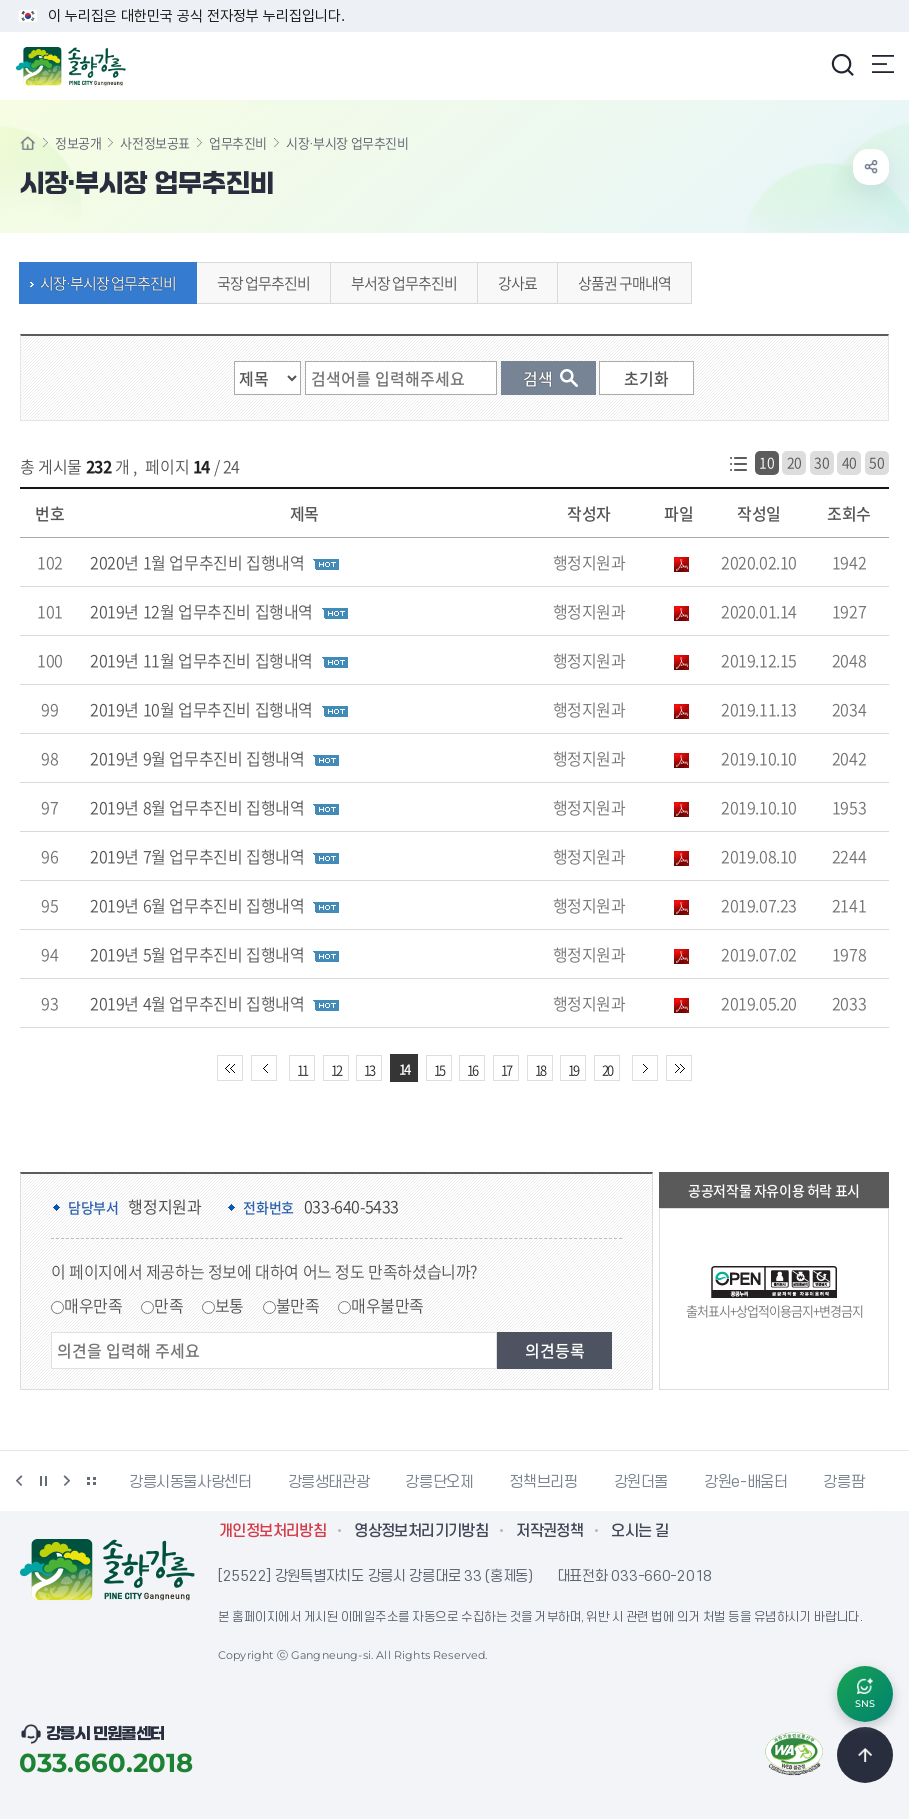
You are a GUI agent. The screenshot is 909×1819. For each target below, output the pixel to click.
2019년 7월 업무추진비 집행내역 (197, 856)
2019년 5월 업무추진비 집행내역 (197, 954)
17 (506, 1069)
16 (472, 1069)
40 (849, 462)
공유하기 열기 (871, 167)
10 (766, 462)
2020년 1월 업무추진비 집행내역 (197, 562)
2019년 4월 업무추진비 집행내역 (197, 1003)
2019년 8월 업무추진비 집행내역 (197, 807)
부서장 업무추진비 (399, 283)
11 (302, 1069)
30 (821, 462)
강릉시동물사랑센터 (190, 1482)
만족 (168, 1305)
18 (540, 1069)
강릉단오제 (439, 1482)
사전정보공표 (155, 142)
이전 (19, 1481)
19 (573, 1069)
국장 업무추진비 (258, 283)
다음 (67, 1481)
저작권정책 (549, 1531)
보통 (229, 1305)
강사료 (512, 283)
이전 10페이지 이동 (264, 1068)
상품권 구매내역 (619, 283)
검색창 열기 (842, 64)
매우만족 (93, 1305)
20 (794, 462)
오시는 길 (639, 1531)
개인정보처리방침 (272, 1531)
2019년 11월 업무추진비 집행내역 (201, 660)
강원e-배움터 (745, 1482)
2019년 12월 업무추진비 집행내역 (201, 611)
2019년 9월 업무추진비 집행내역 (197, 758)
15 (439, 1069)
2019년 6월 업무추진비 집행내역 (197, 905)
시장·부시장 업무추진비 (103, 283)
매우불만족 (387, 1305)
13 (369, 1069)
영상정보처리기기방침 (421, 1531)
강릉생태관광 (329, 1482)
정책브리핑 (543, 1482)
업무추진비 (238, 142)
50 (876, 462)
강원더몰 (641, 1482)
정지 (43, 1481)
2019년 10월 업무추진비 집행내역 (201, 709)
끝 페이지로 (679, 1068)
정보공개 (78, 142)
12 (336, 1069)
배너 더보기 (91, 1481)
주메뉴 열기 (883, 64)
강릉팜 (843, 1482)
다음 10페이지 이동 (645, 1068)
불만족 (298, 1305)
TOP (865, 1755)
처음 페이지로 (230, 1068)
